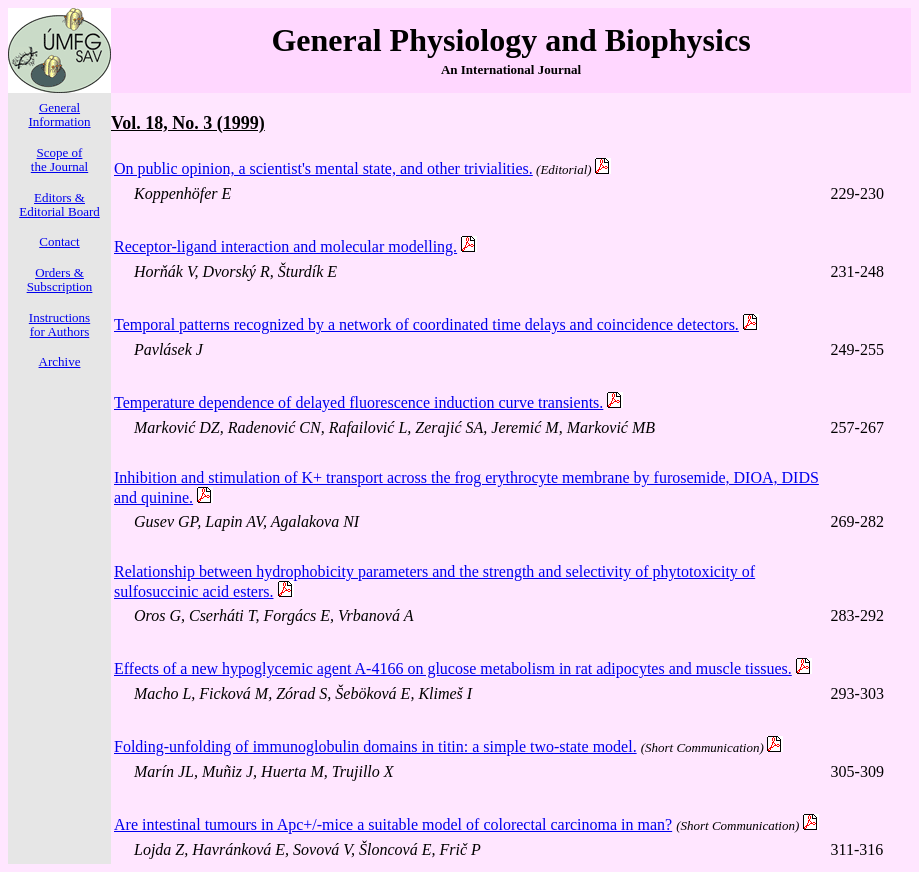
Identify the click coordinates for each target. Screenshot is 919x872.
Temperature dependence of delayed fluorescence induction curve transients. (358, 402)
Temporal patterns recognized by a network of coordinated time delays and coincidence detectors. (426, 324)
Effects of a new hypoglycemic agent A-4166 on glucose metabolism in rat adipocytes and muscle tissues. (453, 668)
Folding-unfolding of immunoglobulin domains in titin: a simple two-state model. (375, 746)
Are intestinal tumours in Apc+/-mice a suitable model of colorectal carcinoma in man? (393, 824)
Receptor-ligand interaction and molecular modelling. (285, 246)
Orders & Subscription (60, 279)
